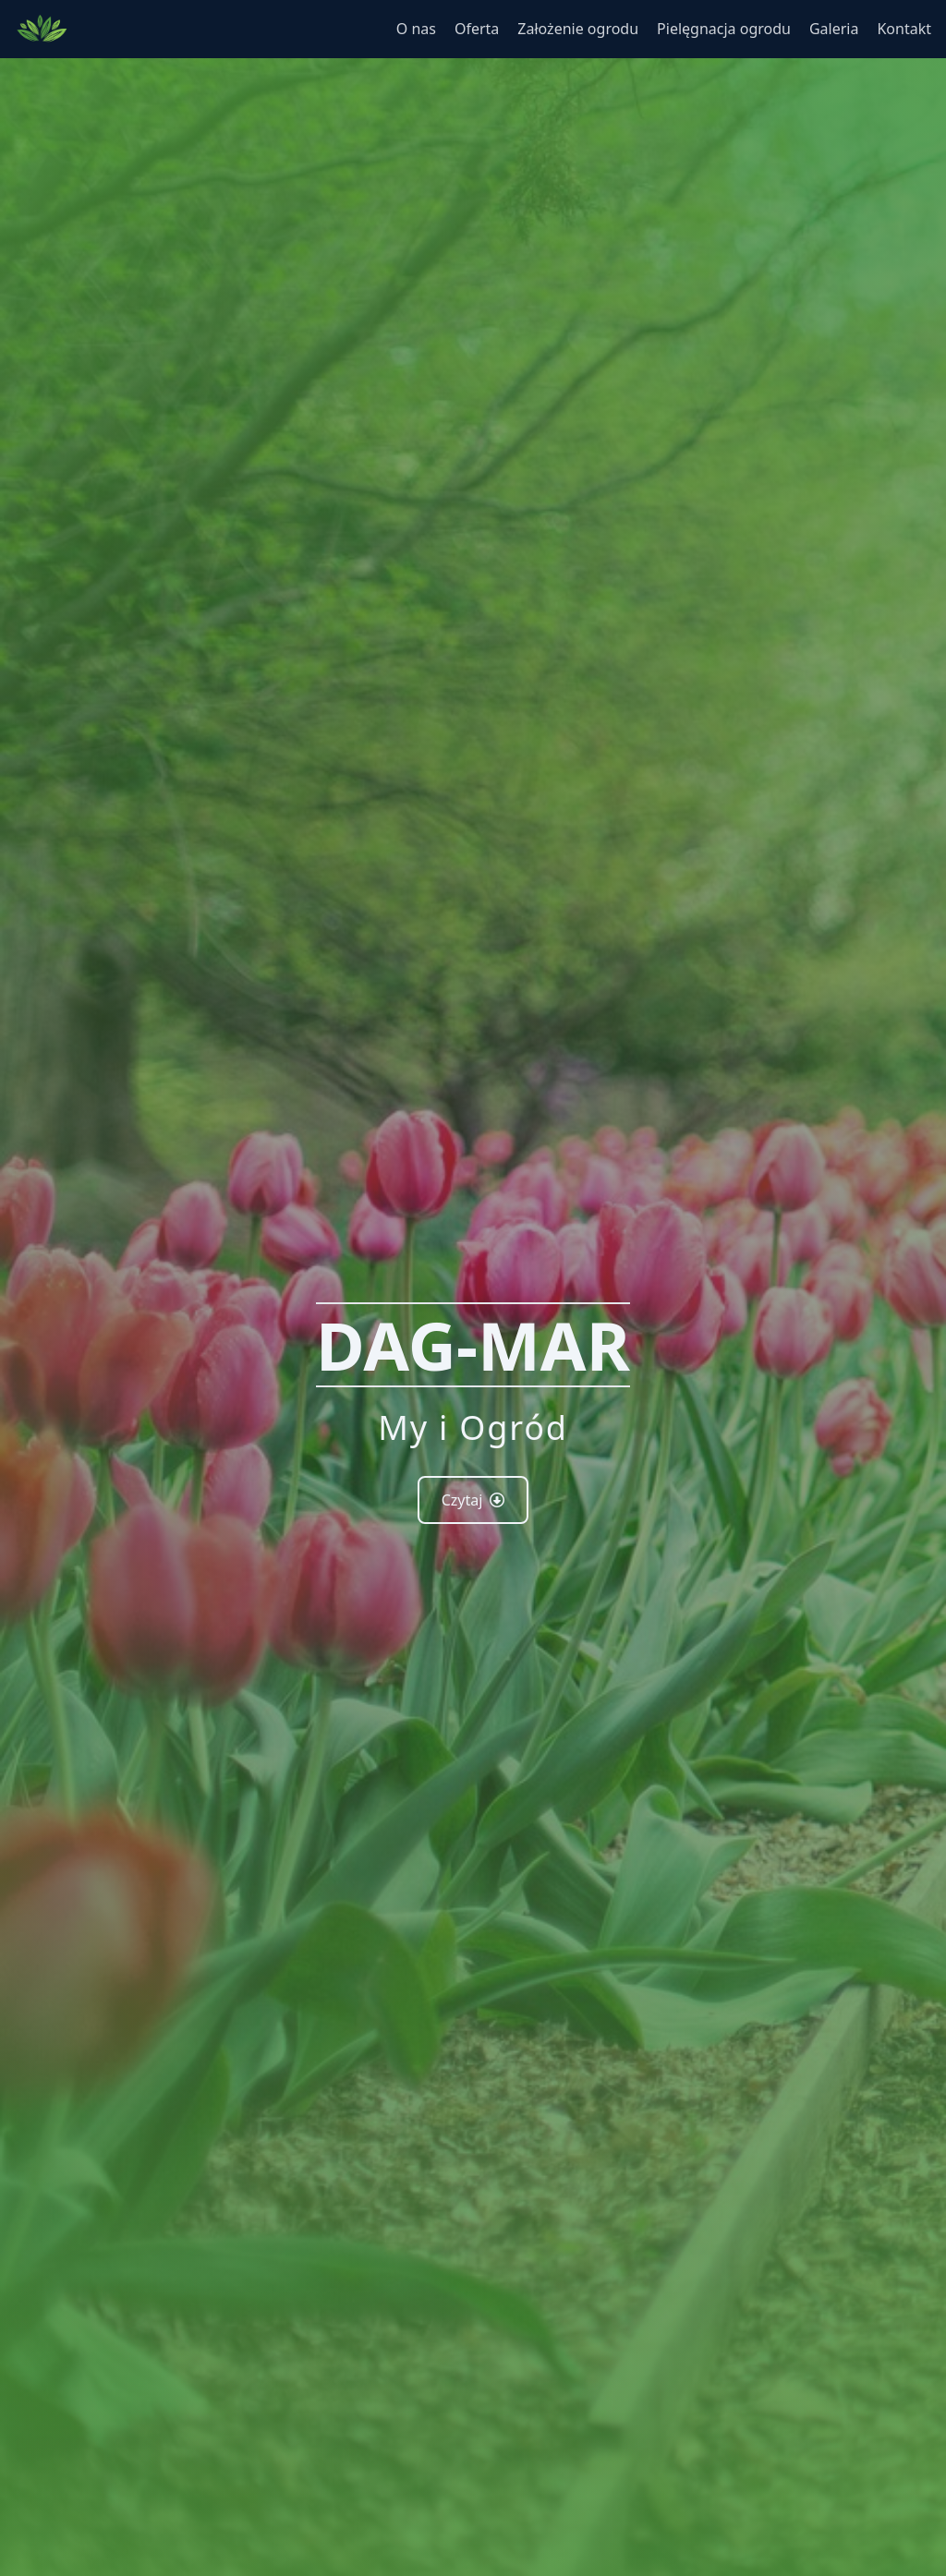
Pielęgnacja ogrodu (724, 28)
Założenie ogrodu (577, 28)
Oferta (477, 28)
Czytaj (473, 1500)
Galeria (834, 28)
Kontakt (904, 28)
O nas (416, 28)
